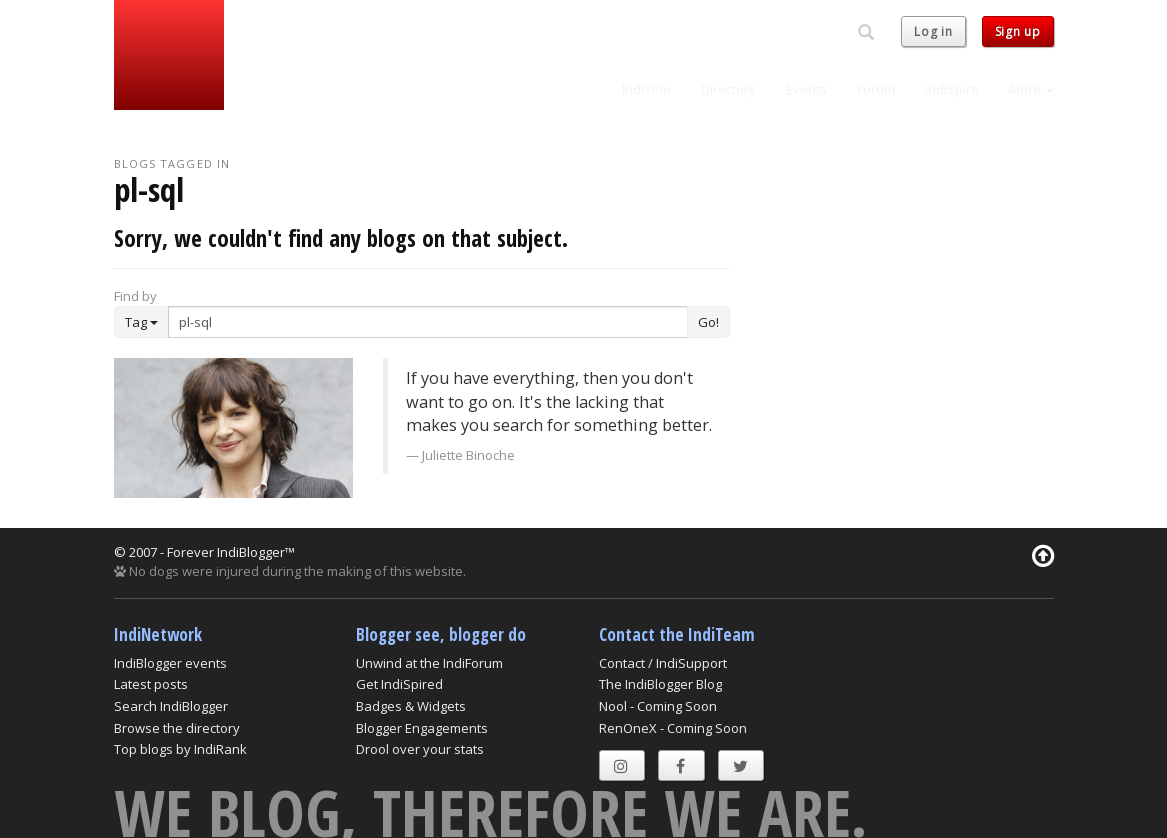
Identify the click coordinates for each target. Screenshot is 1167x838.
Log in (933, 31)
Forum (876, 89)
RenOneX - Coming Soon (673, 728)
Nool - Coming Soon (658, 706)
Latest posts (151, 684)
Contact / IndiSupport (663, 663)
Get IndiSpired (399, 684)
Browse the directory (177, 728)
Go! (708, 322)
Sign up (1018, 31)
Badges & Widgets (411, 706)
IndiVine (646, 89)
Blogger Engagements (422, 728)
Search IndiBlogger (171, 706)
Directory (728, 89)
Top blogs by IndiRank (180, 749)
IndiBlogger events (170, 663)
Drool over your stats (420, 749)
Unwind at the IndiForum (429, 663)
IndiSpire (952, 89)
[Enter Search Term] (428, 322)
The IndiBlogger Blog (660, 684)
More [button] (1031, 89)
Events (806, 89)
